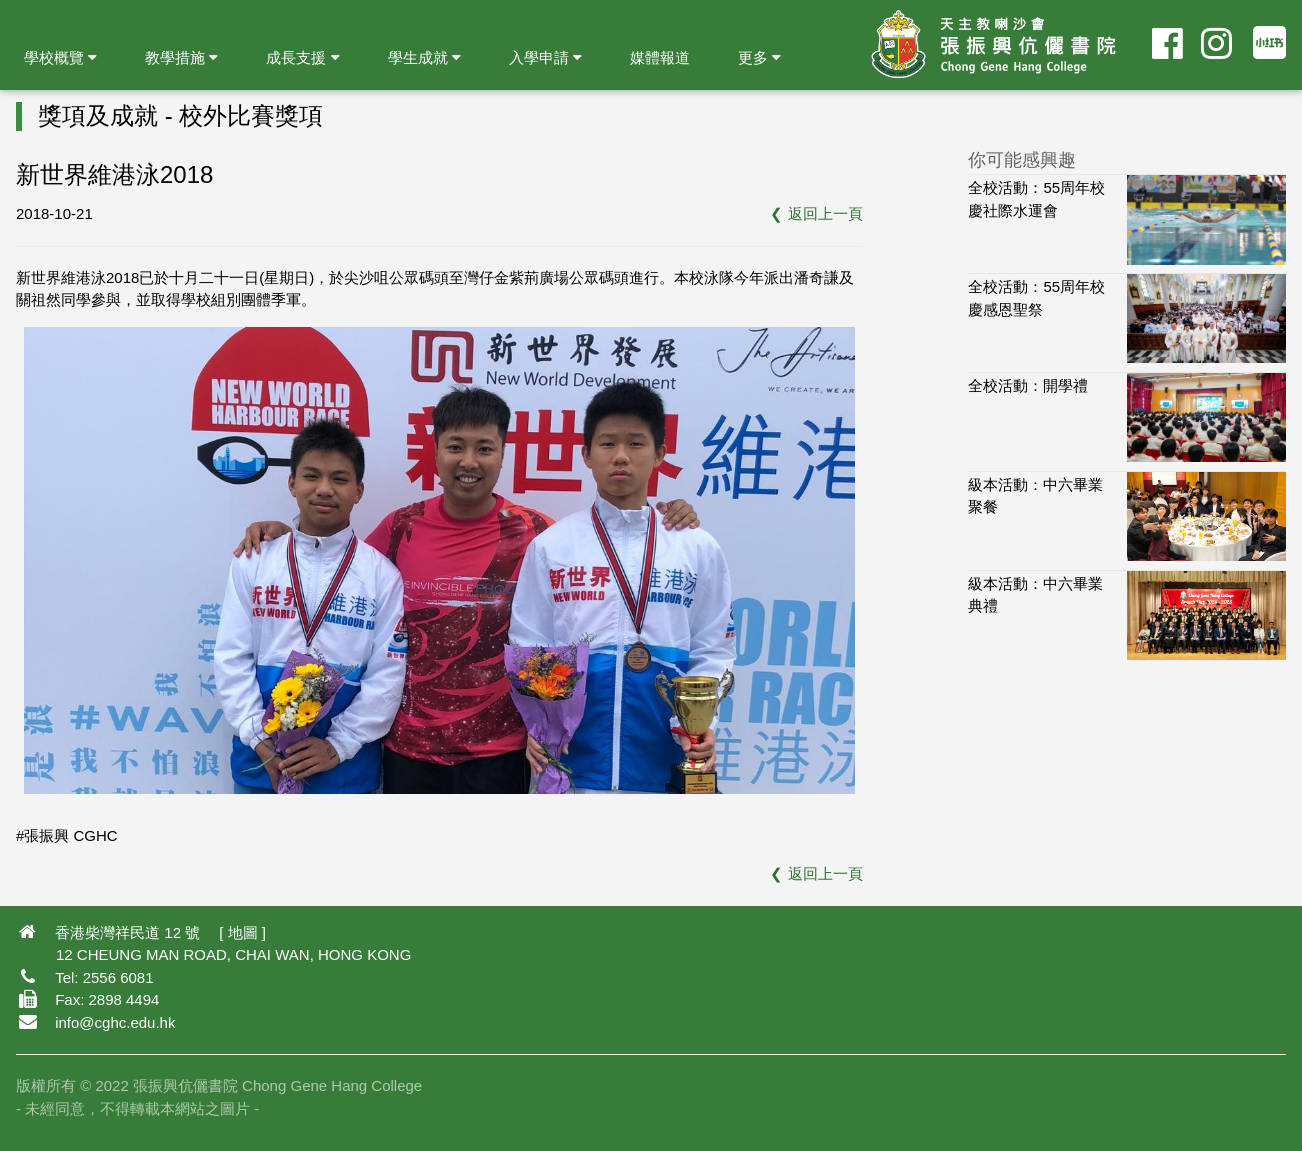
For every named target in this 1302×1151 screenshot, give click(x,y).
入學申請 (545, 57)
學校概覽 (60, 57)
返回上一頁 (825, 213)
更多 (759, 57)
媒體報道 (660, 57)
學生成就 (424, 57)
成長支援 (302, 57)
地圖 (243, 932)
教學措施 (181, 57)
